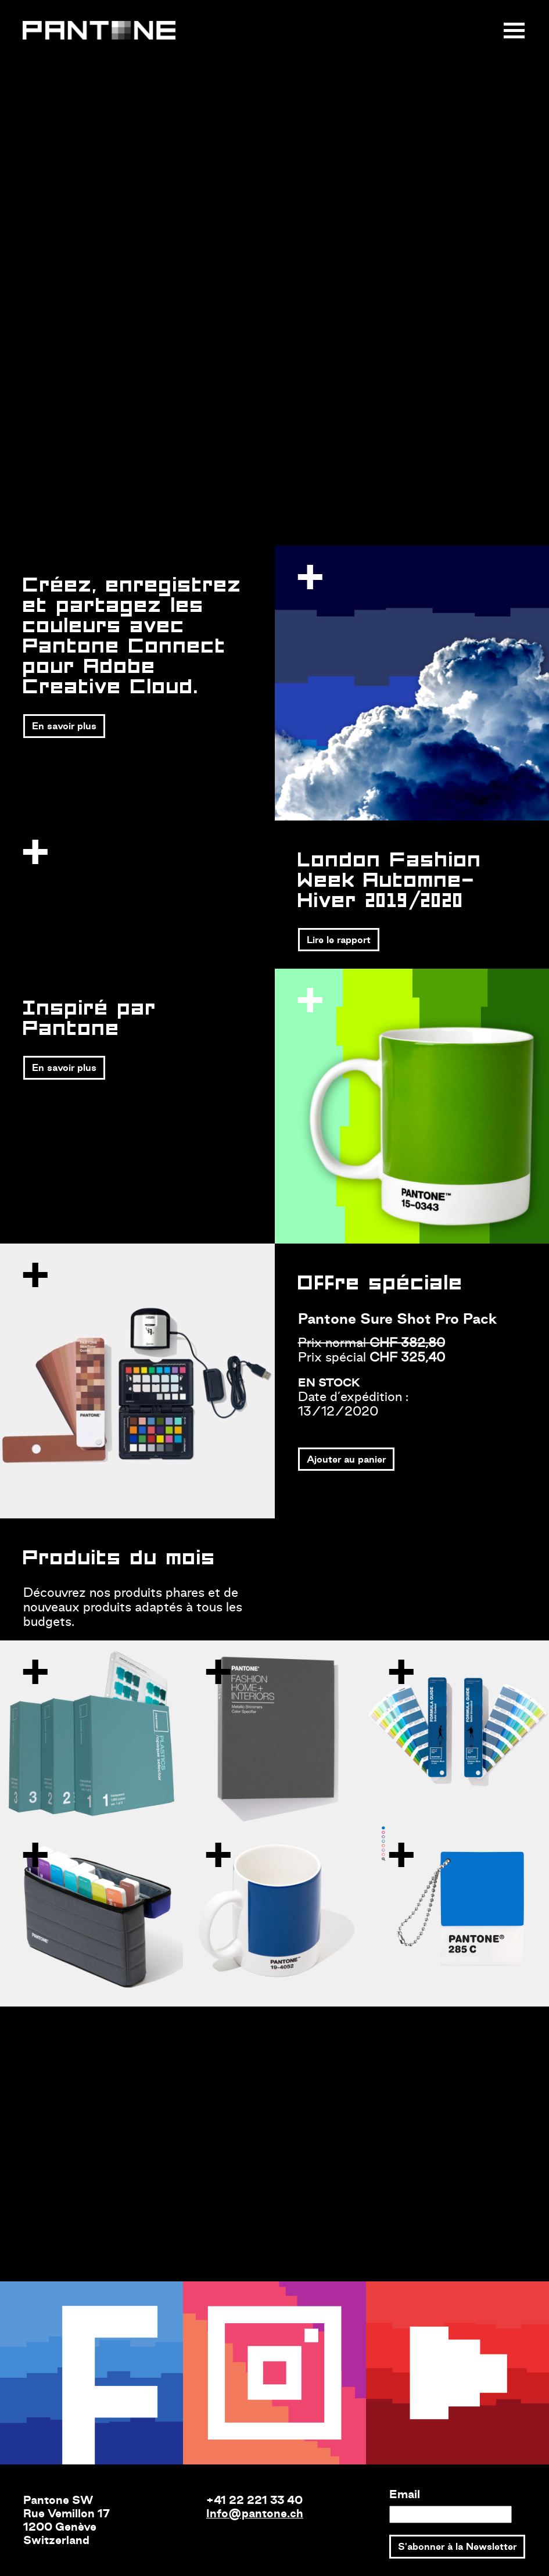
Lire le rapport (339, 939)
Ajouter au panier (346, 1459)
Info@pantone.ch (254, 2513)
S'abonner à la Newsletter (457, 2546)
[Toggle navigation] (514, 31)
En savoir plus (64, 725)
